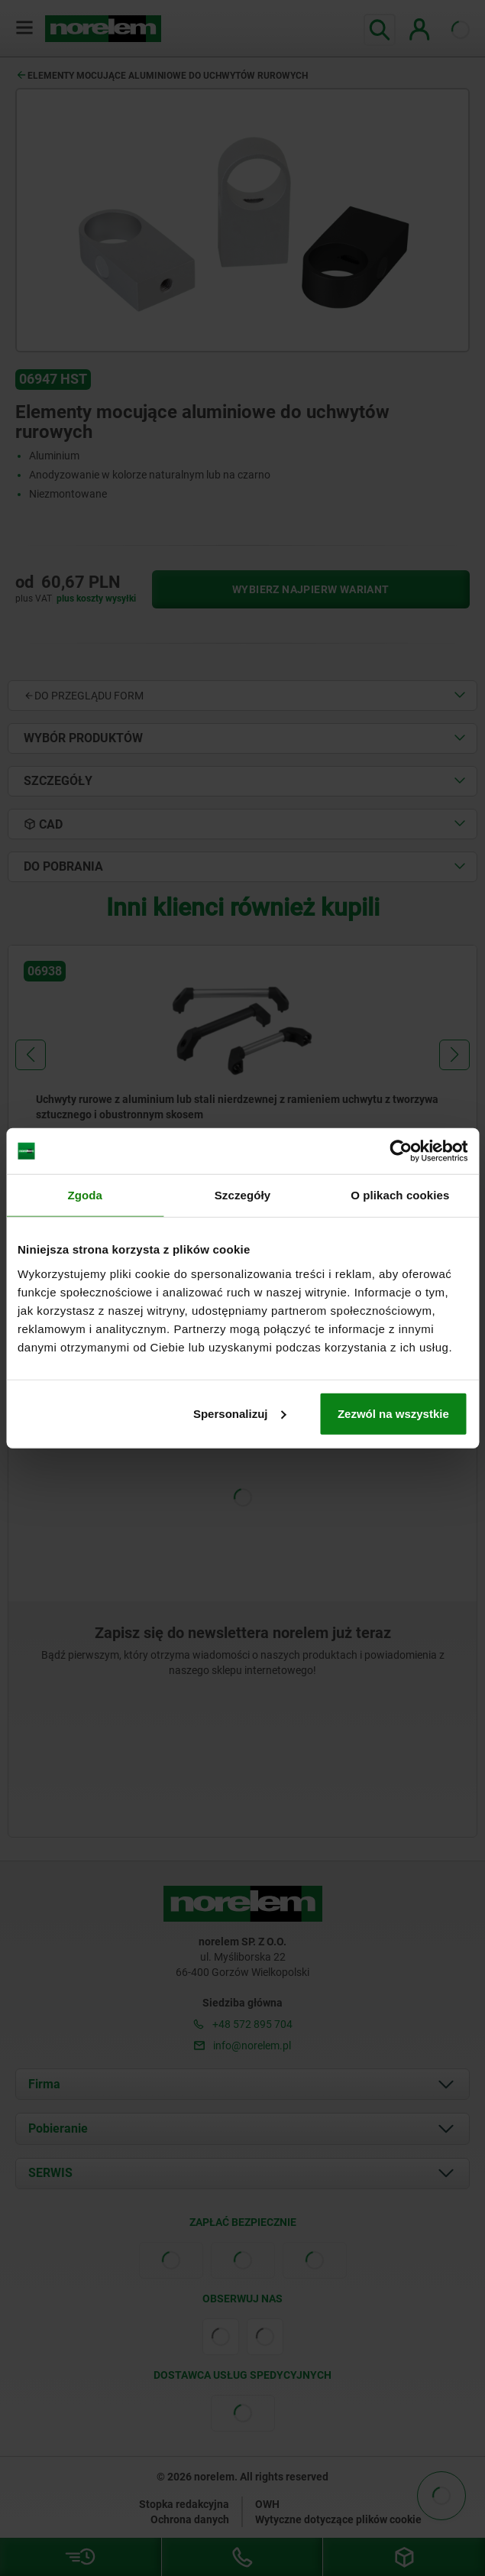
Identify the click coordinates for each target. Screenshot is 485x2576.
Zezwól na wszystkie (393, 1412)
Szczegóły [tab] (242, 1195)
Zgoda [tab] (84, 1195)
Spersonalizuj (239, 1412)
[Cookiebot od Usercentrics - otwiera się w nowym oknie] (400, 1151)
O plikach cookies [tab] (400, 1195)
